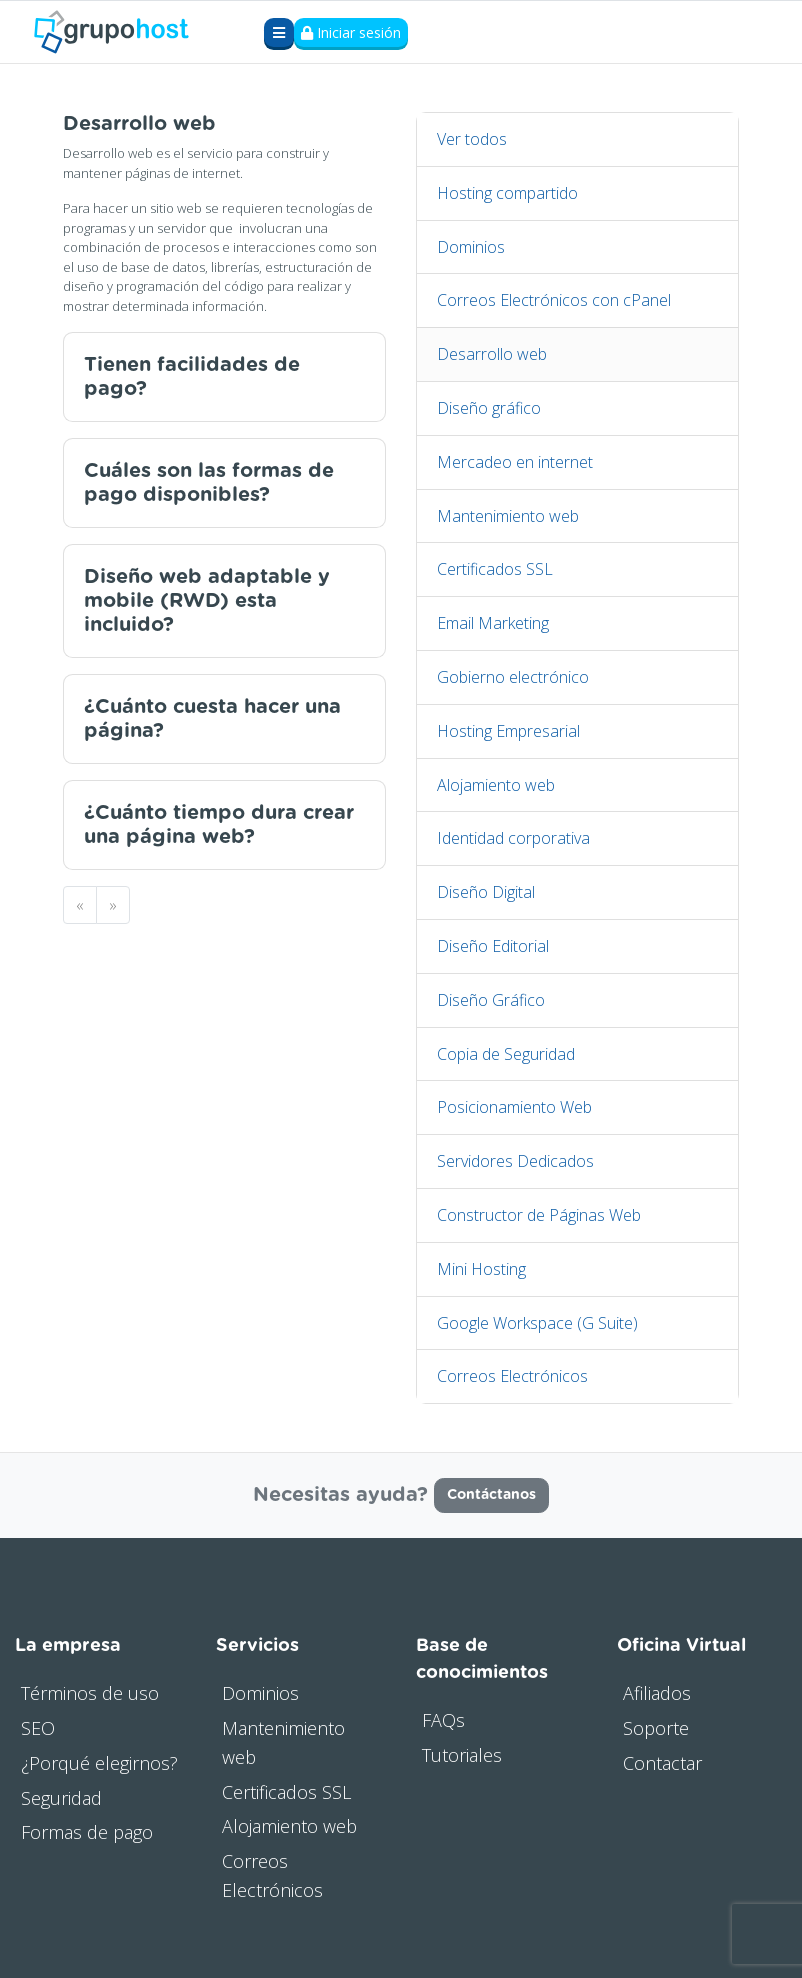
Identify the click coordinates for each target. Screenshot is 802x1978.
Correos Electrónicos (512, 1376)
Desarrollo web (492, 354)
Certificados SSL (495, 569)
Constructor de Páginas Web (539, 1215)
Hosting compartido (507, 193)
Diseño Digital (486, 892)
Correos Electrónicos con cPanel (554, 300)
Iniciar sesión (351, 32)
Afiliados (657, 1693)
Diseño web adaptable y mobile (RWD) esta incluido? (207, 601)
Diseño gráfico (489, 408)
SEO (38, 1728)
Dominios (471, 247)
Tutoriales (462, 1755)
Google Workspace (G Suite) (537, 1323)
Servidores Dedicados (515, 1161)
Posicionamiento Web (514, 1107)
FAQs (443, 1720)
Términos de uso (90, 1693)
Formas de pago (87, 1832)
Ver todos (472, 139)
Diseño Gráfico (491, 1000)
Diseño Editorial (493, 946)
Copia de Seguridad (506, 1054)
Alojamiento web (496, 785)
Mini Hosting (481, 1269)
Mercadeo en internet (515, 462)
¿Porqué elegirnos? (99, 1763)
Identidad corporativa (513, 838)
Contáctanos (491, 1495)
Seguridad (61, 1798)
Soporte (656, 1728)
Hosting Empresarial (508, 731)
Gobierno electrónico (513, 677)
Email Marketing (493, 623)
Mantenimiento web (508, 516)
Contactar (662, 1763)
